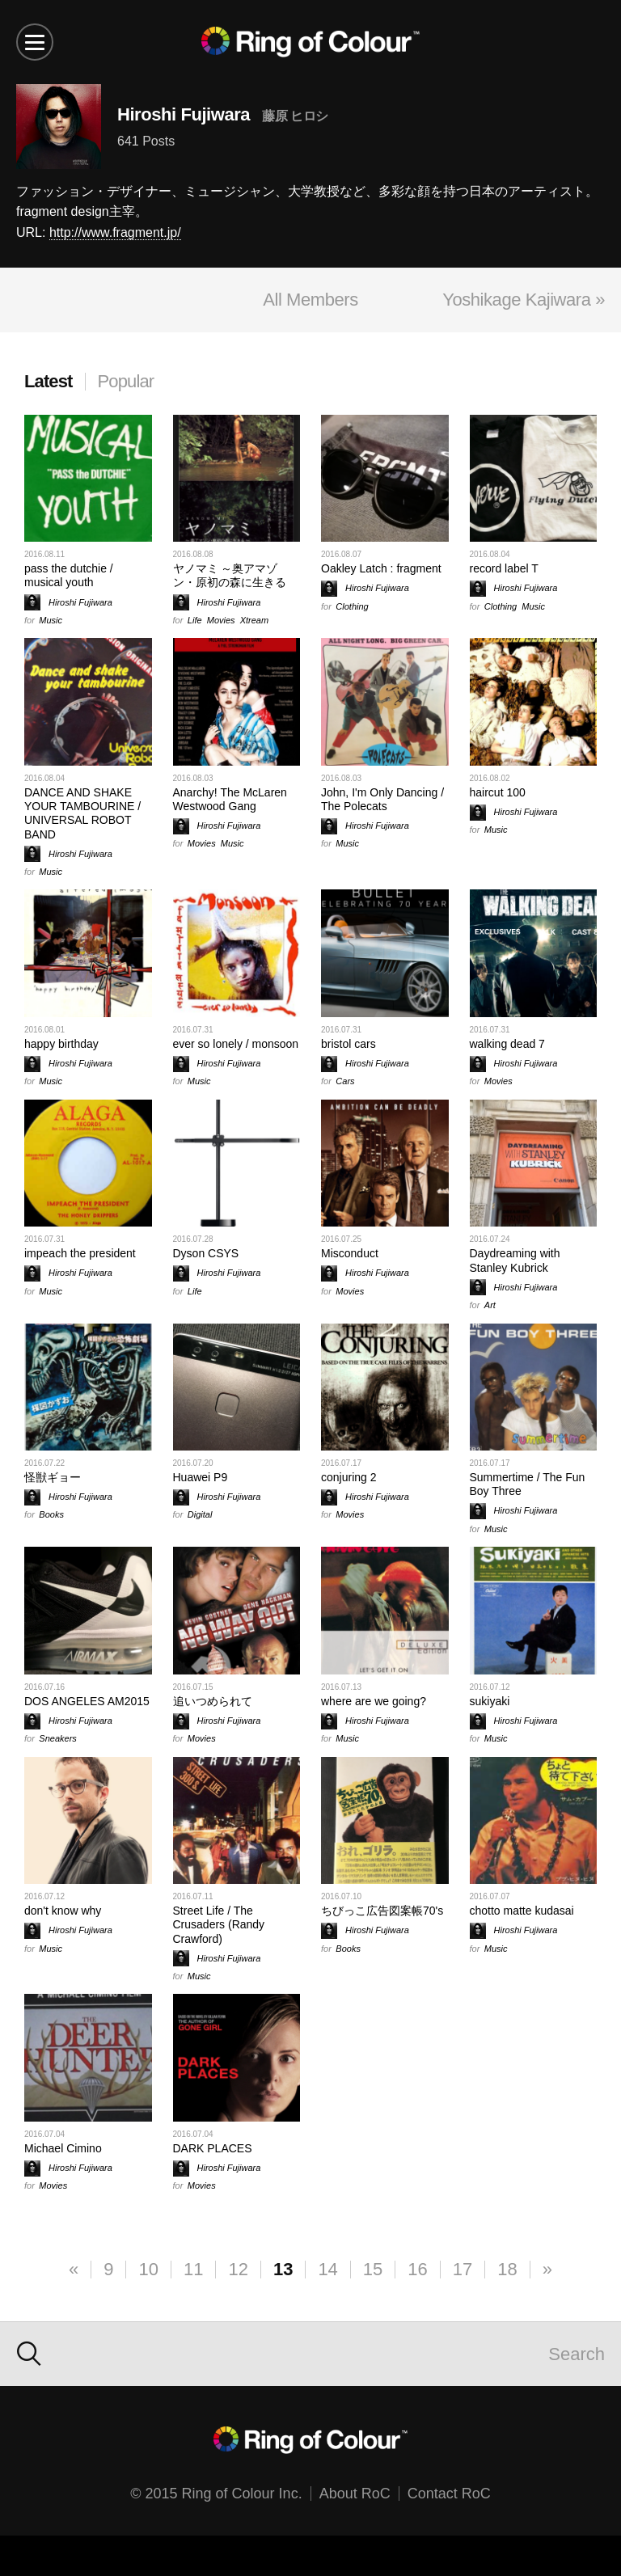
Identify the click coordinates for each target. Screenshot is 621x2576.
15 (372, 2269)
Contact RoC (449, 2493)
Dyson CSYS (206, 1253)
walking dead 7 (507, 1043)
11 (193, 2269)
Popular (126, 381)
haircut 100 (498, 792)
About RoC (355, 2493)
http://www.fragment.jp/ (115, 232)
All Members (310, 299)
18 (507, 2269)
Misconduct (349, 1253)
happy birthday (61, 1043)
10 (148, 2269)
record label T (504, 568)
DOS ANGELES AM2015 (87, 1701)
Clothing (352, 606)
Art (490, 1305)
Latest (48, 381)
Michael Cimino (63, 2148)
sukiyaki (490, 1701)
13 (283, 2269)
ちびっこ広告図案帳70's (382, 1910)
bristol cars (348, 1043)
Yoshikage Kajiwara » (523, 299)
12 (237, 2269)
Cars (345, 1081)
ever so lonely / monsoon (236, 1043)
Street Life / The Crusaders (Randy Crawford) (219, 1924)
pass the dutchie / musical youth (68, 575)
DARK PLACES (212, 2148)
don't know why (62, 1910)
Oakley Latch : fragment (381, 568)
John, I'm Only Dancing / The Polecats (382, 799)
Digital (200, 1514)
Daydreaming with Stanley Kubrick (515, 1260)
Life (195, 620)
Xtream (254, 620)
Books (51, 1514)
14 (327, 2269)
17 (462, 2269)
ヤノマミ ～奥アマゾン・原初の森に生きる (229, 575)
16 (417, 2269)
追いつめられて (212, 1701)
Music (50, 620)
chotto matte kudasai (522, 1910)
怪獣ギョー (52, 1477)
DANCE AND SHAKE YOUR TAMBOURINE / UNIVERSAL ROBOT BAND (82, 813)
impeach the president (80, 1253)
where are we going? (373, 1701)
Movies (221, 620)
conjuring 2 (349, 1477)
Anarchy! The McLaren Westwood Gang (230, 799)
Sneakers (57, 1738)
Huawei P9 (200, 1477)
